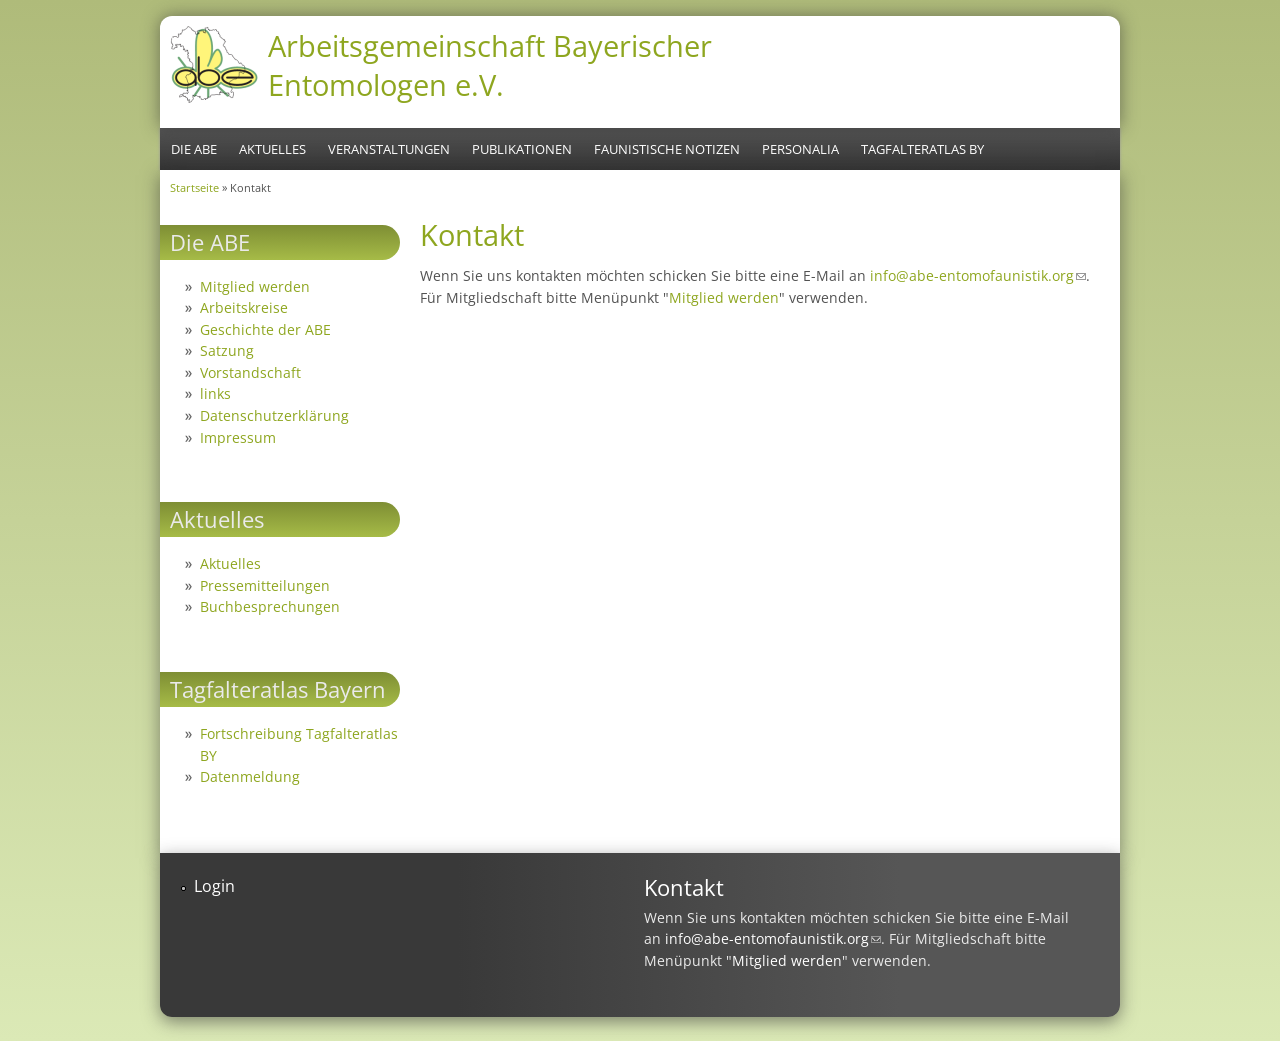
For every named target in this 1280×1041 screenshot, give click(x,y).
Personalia (800, 149)
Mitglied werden (724, 297)
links (215, 393)
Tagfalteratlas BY (922, 149)
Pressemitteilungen (265, 585)
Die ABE (194, 149)
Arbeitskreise (244, 307)
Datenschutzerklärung (274, 415)
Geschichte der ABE (265, 329)
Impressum (238, 437)
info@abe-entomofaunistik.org (978, 275)
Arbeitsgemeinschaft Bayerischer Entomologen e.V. (490, 65)
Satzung (227, 350)
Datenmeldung (250, 776)
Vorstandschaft (250, 372)
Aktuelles (272, 149)
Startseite (194, 187)
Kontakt (684, 887)
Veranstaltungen (389, 149)
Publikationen (522, 149)
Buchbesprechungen (270, 606)
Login (214, 886)
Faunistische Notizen (667, 149)
